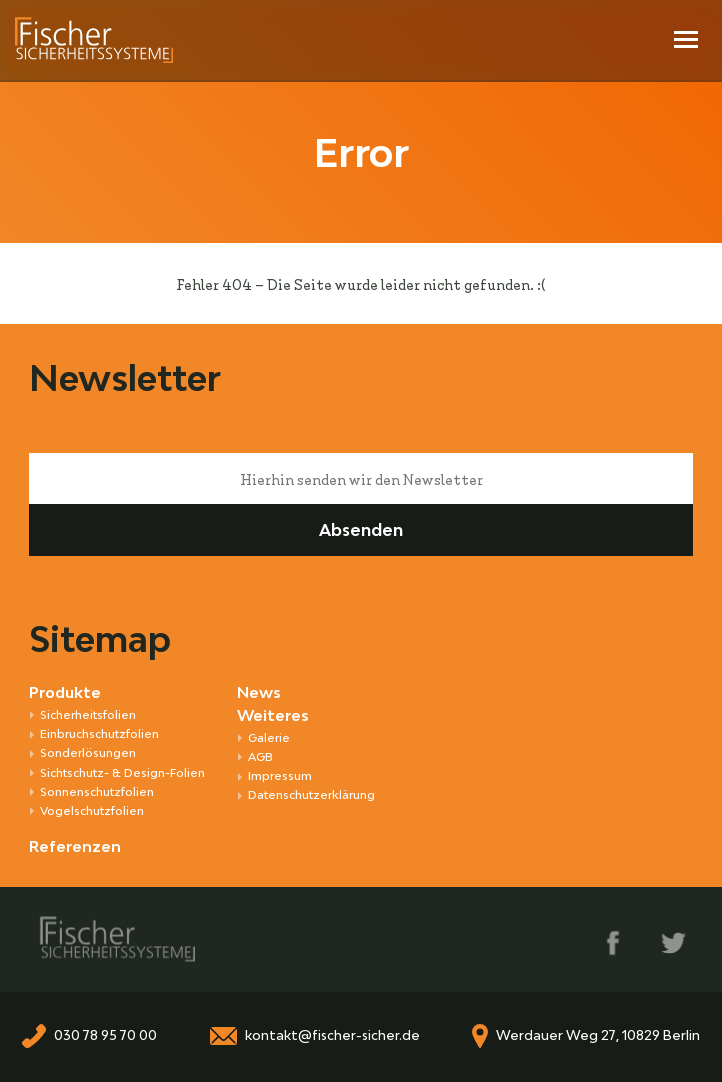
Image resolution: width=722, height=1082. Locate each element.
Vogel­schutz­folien (92, 810)
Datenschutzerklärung (311, 794)
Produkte (65, 692)
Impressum (280, 775)
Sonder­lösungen (88, 752)
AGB (260, 756)
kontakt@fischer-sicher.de (332, 1035)
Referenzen (75, 846)
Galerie (269, 737)
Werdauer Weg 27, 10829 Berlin (598, 1035)
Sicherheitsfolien (88, 714)
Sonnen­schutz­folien (97, 791)
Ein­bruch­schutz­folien (99, 733)
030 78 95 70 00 (105, 1035)
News (259, 692)
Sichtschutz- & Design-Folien (122, 772)
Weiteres (273, 715)
